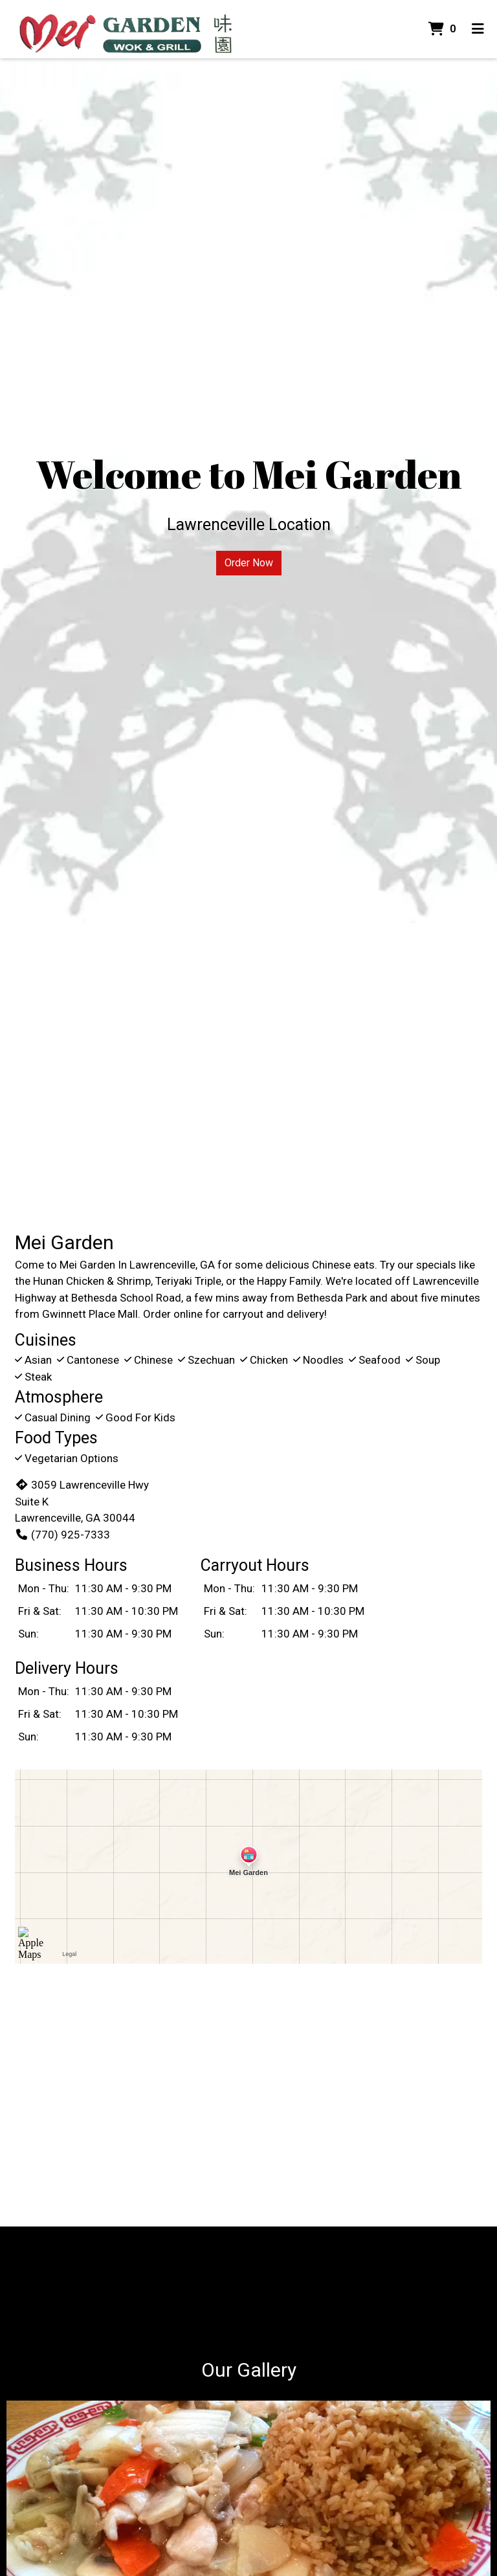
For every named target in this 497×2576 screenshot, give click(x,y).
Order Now (249, 563)
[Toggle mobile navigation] (478, 29)
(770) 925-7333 (62, 1534)
